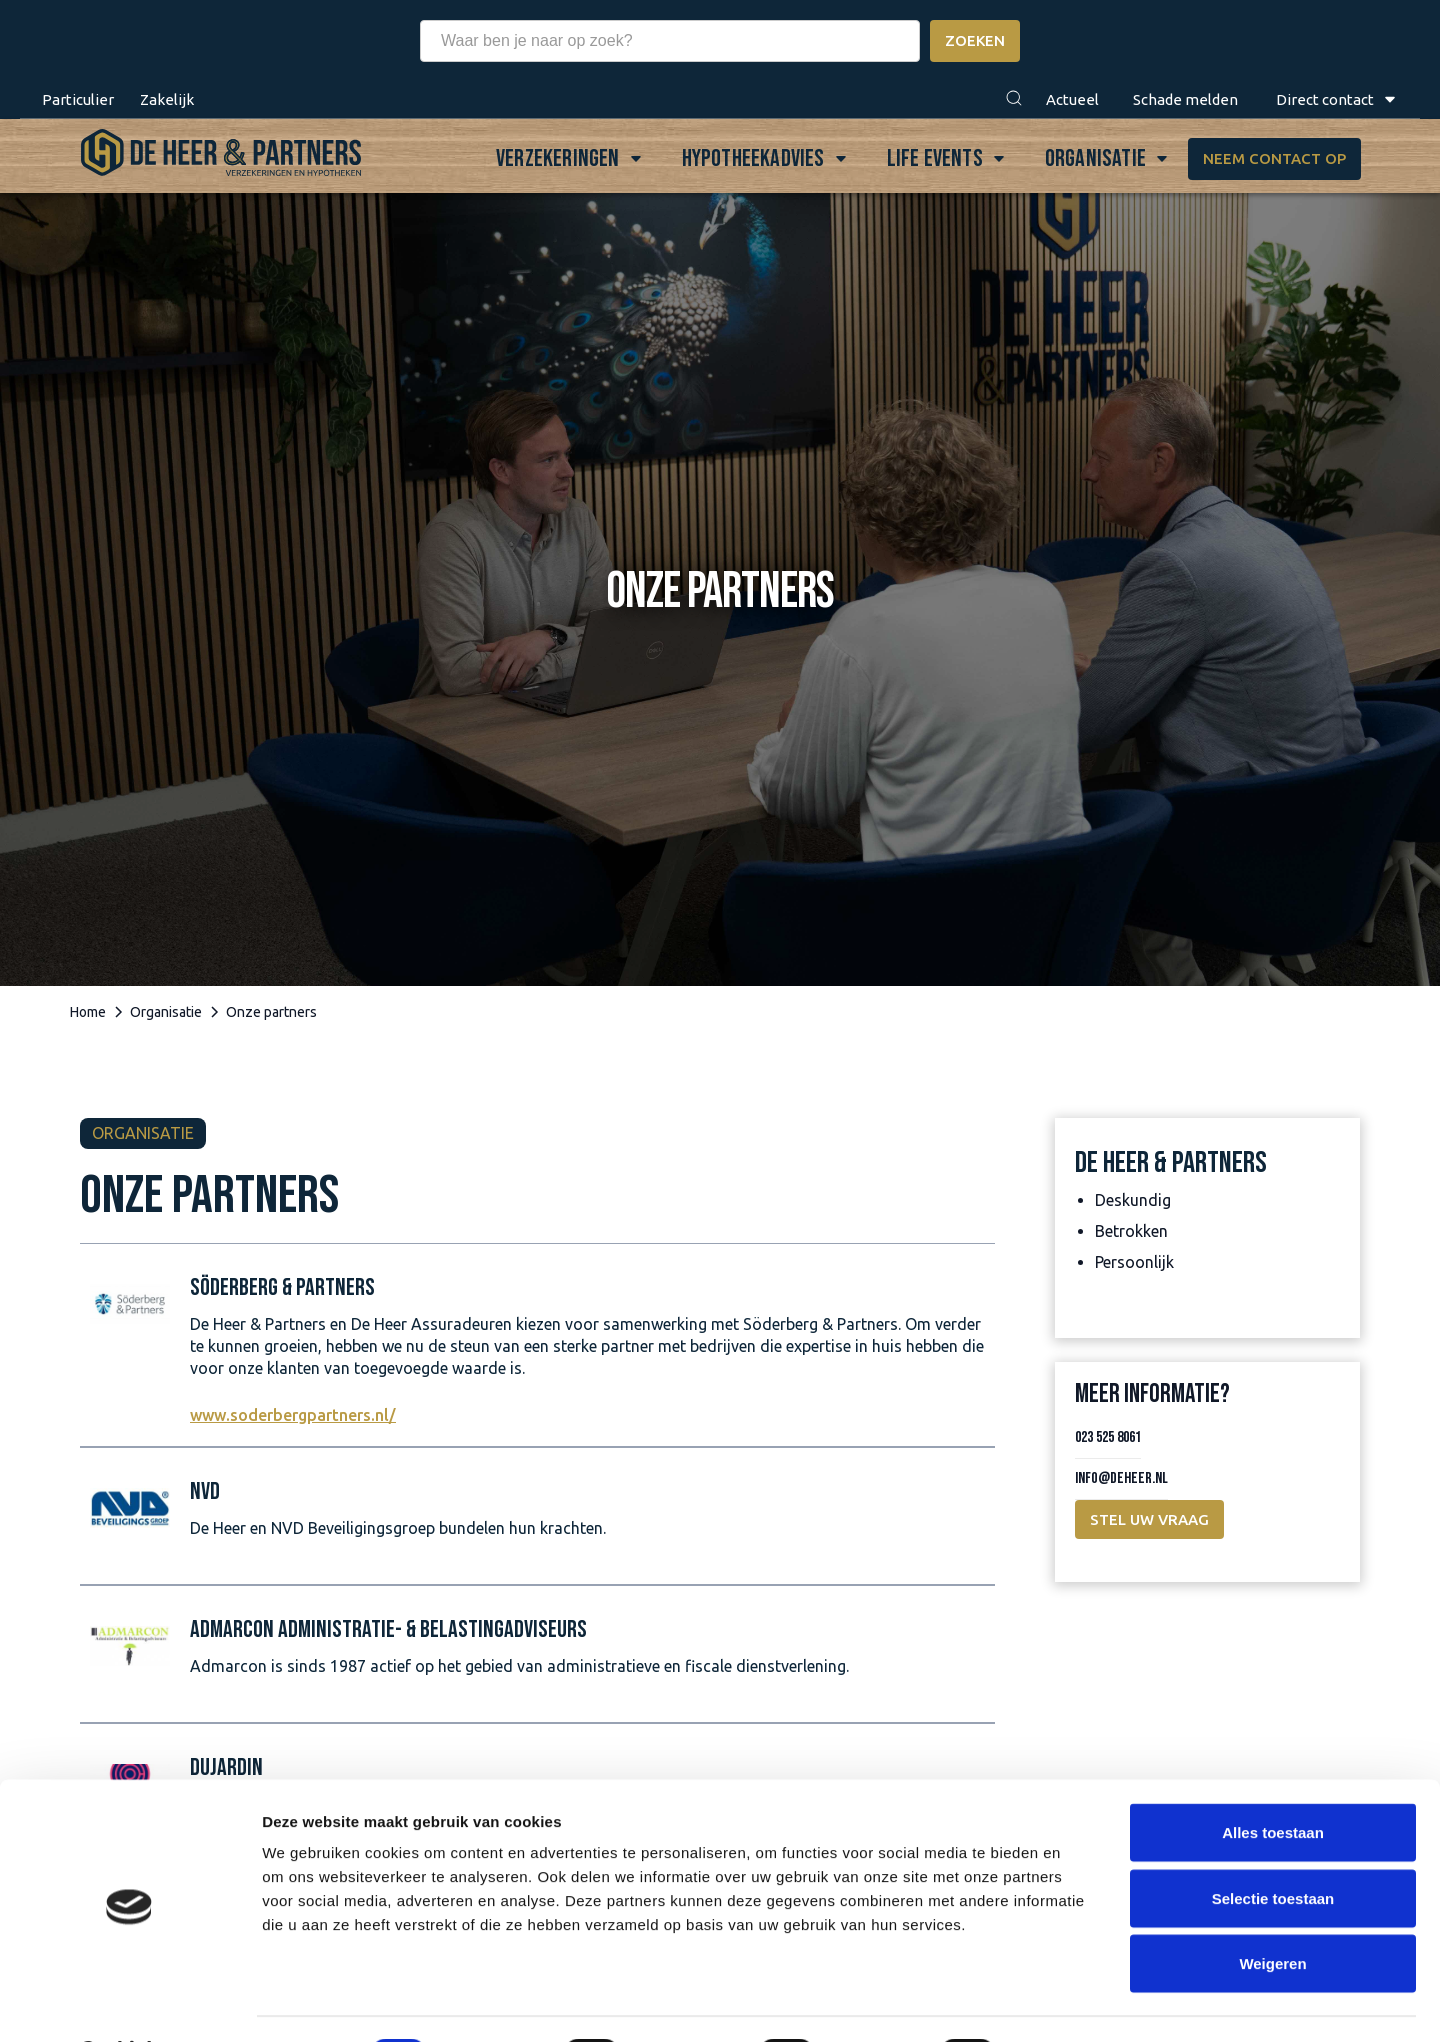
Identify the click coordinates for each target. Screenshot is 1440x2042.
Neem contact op (1273, 158)
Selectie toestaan (1273, 1845)
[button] (1014, 100)
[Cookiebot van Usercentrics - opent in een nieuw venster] (129, 2003)
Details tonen (1080, 2002)
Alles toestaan (1273, 1779)
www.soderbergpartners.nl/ (293, 1415)
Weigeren (1272, 1910)
